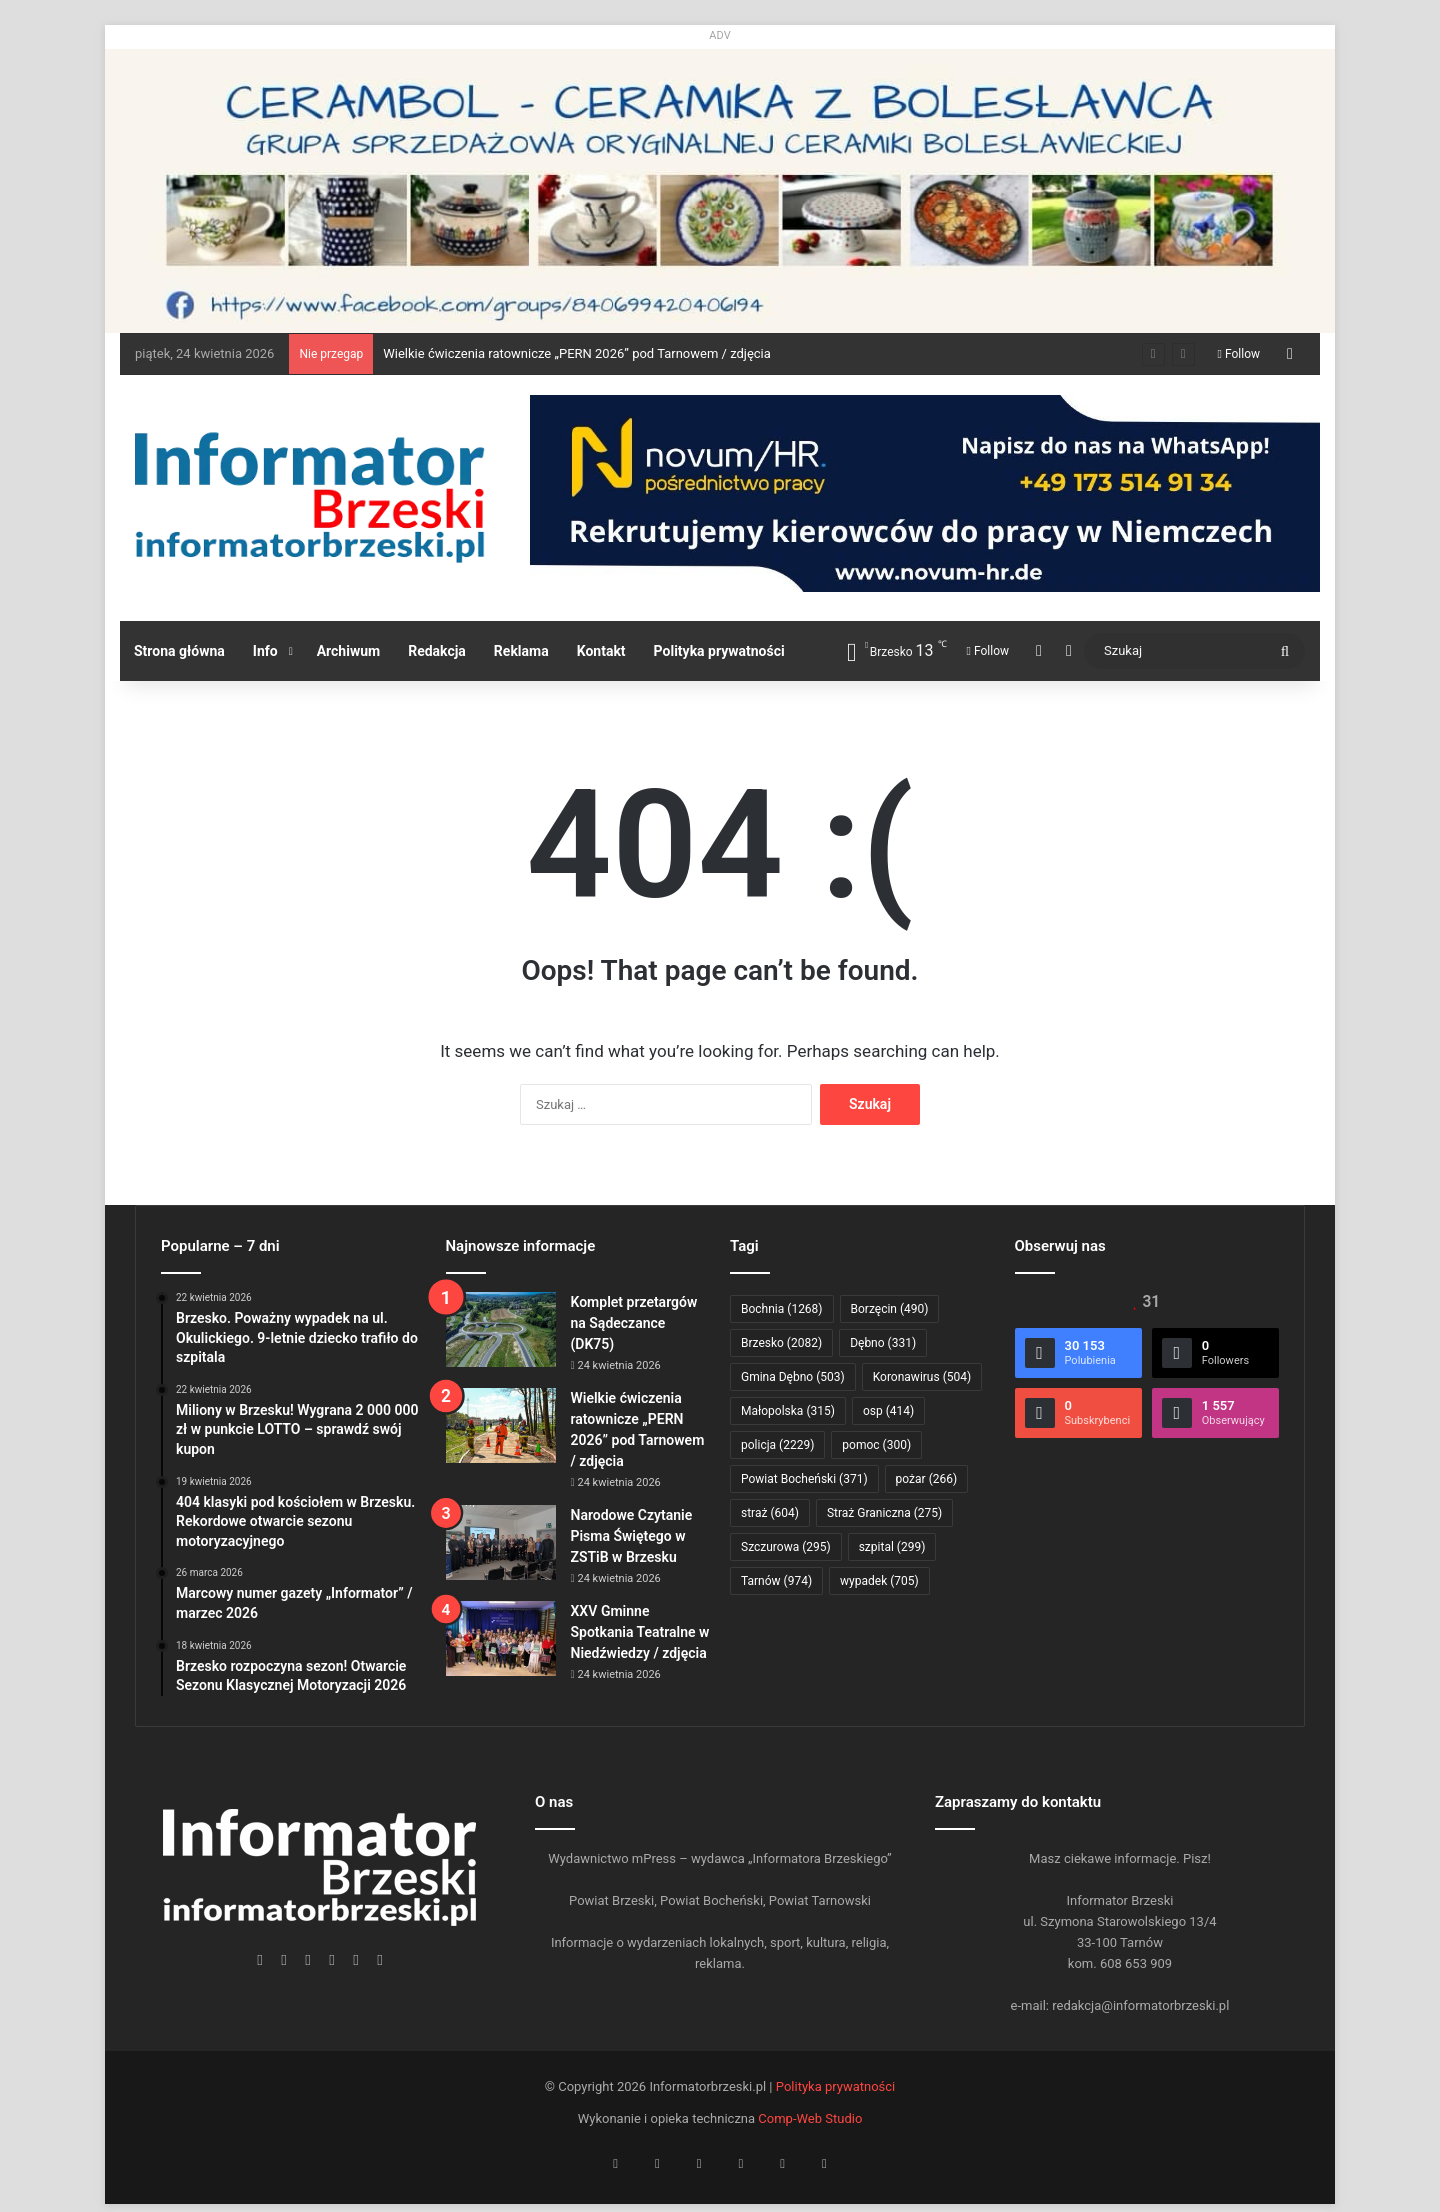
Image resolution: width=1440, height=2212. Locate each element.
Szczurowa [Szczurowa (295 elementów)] (786, 1547)
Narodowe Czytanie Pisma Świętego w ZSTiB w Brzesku (632, 1536)
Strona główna (179, 651)
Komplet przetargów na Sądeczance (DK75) (634, 1323)
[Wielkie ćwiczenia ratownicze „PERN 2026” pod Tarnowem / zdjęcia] (501, 1425)
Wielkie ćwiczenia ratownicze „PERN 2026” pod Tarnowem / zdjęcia (577, 353)
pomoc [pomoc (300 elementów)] (876, 1445)
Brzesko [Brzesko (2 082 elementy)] (781, 1343)
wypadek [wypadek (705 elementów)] (879, 1581)
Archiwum (349, 651)
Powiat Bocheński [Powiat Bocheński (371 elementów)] (804, 1479)
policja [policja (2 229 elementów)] (777, 1445)
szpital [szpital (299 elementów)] (892, 1547)
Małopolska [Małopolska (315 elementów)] (788, 1411)
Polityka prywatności (719, 651)
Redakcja (437, 651)
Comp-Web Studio (810, 2118)
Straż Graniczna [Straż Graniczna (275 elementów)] (884, 1513)
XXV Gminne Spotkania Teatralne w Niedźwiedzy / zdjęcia (640, 1632)
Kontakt (601, 651)
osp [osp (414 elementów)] (888, 1411)
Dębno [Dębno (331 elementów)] (883, 1343)
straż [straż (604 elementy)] (770, 1513)
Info (265, 651)
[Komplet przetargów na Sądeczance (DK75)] (501, 1329)
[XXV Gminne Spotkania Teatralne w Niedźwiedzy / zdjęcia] (501, 1638)
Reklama (521, 651)
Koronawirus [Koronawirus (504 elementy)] (922, 1377)
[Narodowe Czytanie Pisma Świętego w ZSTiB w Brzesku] (501, 1542)
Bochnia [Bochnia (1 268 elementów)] (782, 1309)
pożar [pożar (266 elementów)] (927, 1479)
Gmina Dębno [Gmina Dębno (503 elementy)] (793, 1377)
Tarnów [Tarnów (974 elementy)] (776, 1581)
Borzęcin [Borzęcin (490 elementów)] (890, 1309)
